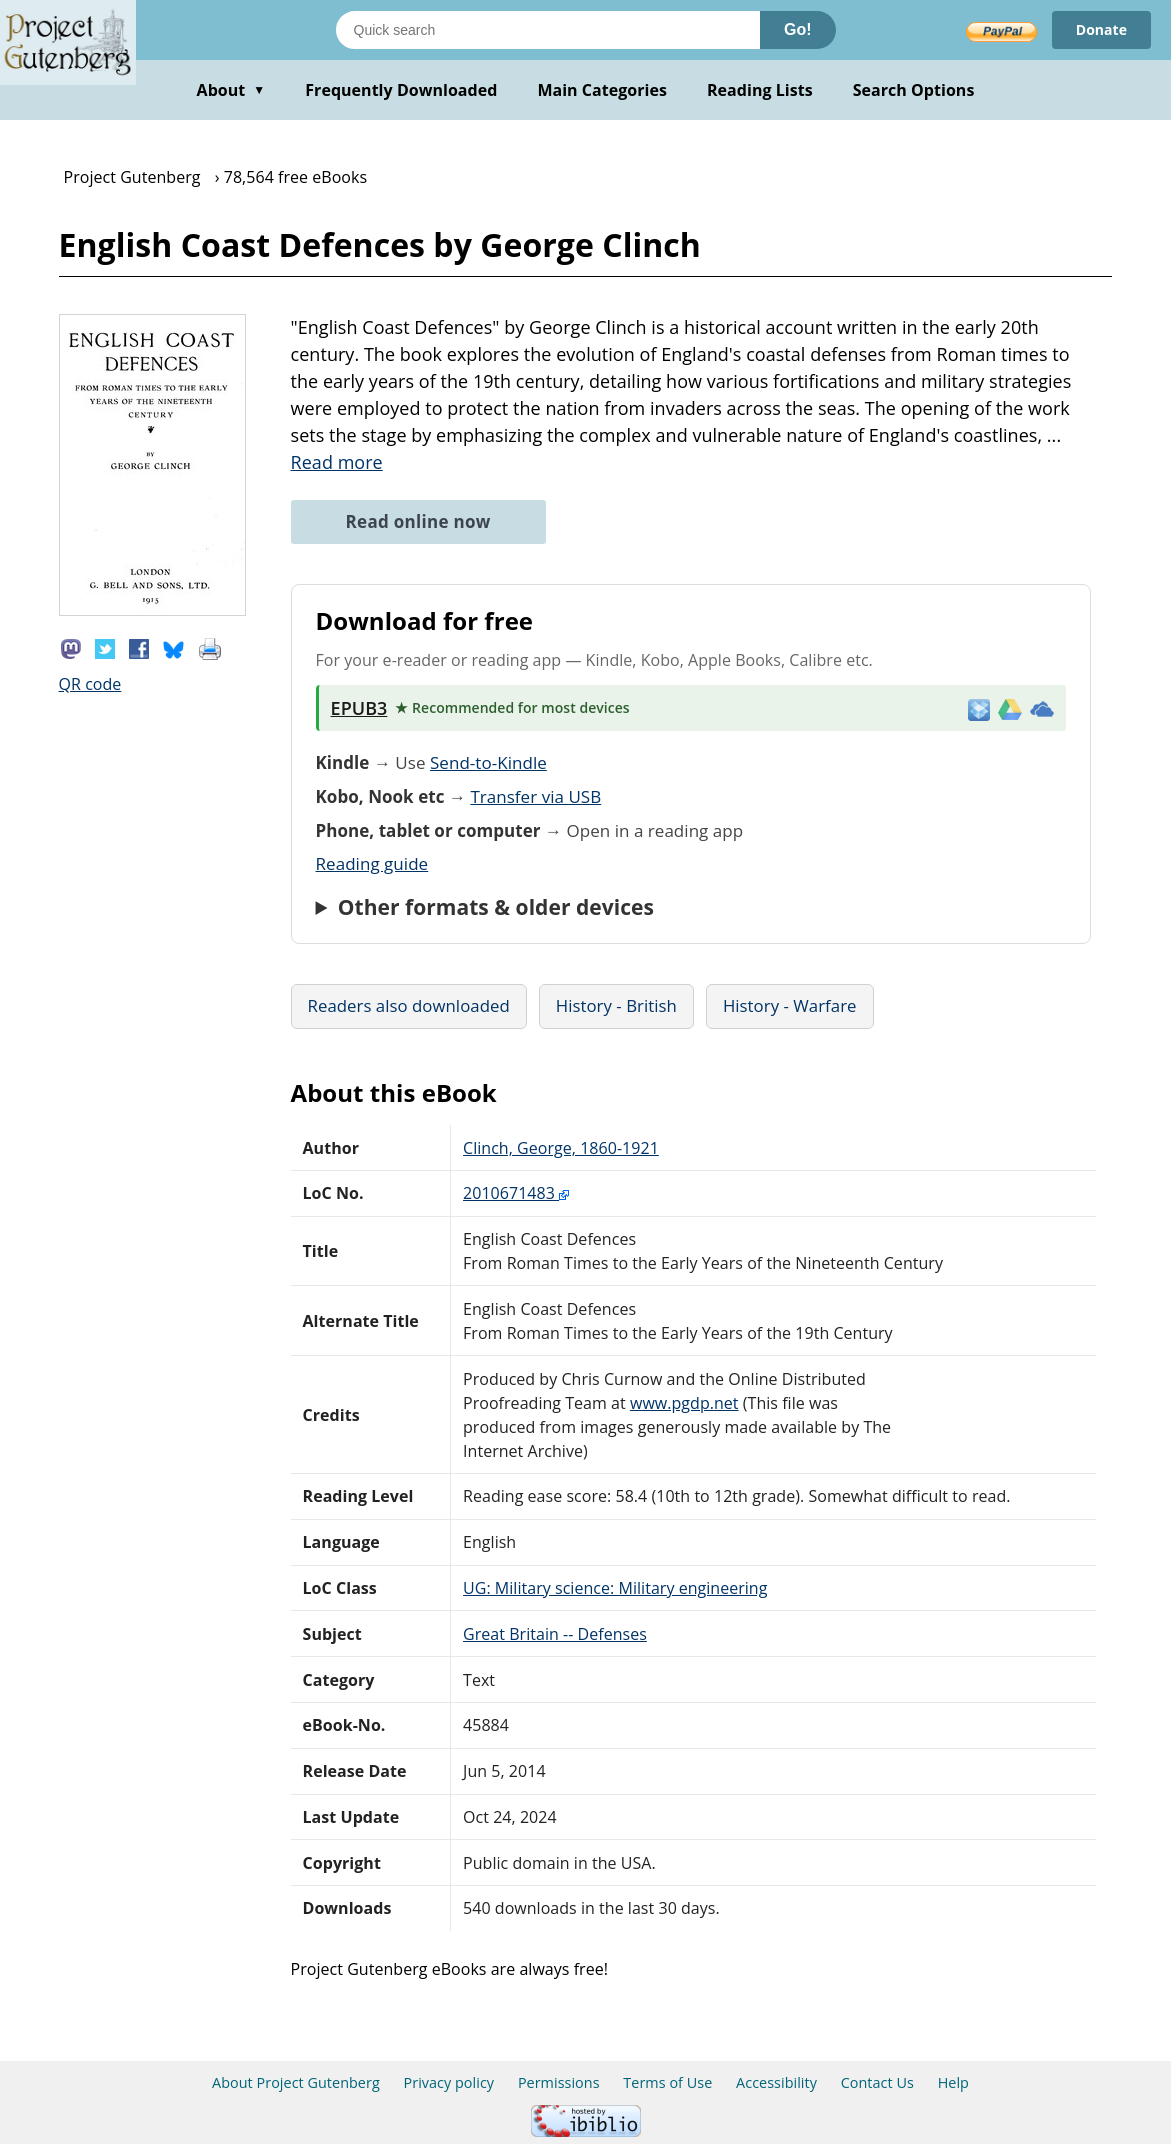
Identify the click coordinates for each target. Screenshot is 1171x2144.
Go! (798, 29)
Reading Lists (760, 90)
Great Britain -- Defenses (555, 1634)
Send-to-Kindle (488, 762)
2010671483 (516, 1193)
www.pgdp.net (684, 1403)
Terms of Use (667, 2082)
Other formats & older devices (496, 907)
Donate (1101, 29)
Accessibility (776, 2082)
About (231, 90)
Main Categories (602, 90)
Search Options (914, 90)
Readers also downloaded (409, 1005)
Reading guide (372, 863)
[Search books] (548, 30)
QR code (90, 684)
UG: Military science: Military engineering (615, 1588)
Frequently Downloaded (401, 90)
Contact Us (877, 2082)
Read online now (418, 521)
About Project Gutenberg (296, 2082)
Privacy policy (449, 2082)
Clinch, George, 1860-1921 (561, 1148)
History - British (616, 1005)
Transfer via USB (535, 796)
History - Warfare (790, 1005)
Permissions (559, 2082)
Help (953, 2082)
